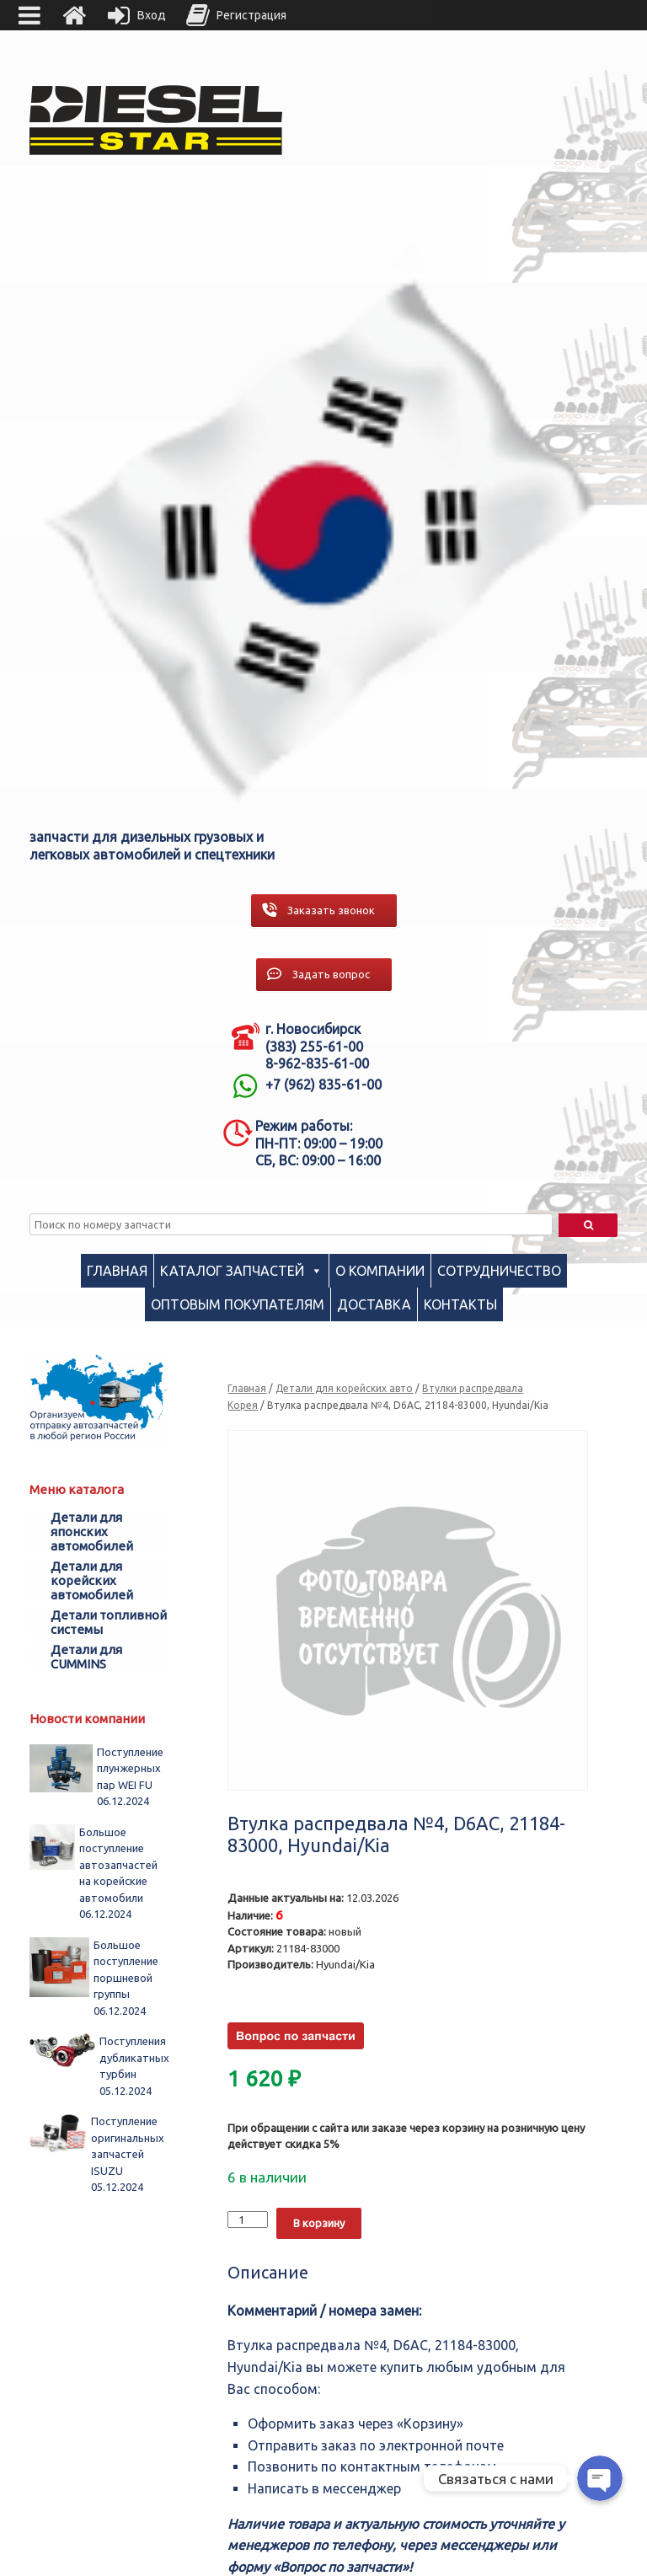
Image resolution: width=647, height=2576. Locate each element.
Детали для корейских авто (344, 1388)
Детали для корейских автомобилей (92, 1580)
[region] (323, 528)
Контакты (460, 1304)
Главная (117, 1270)
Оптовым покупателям (237, 1304)
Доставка (374, 1304)
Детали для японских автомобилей (92, 1531)
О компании (380, 1270)
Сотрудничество (499, 1270)
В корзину (319, 2223)
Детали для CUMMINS (86, 1656)
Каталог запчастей (232, 1270)
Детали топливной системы (109, 1622)
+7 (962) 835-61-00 (323, 1084)
